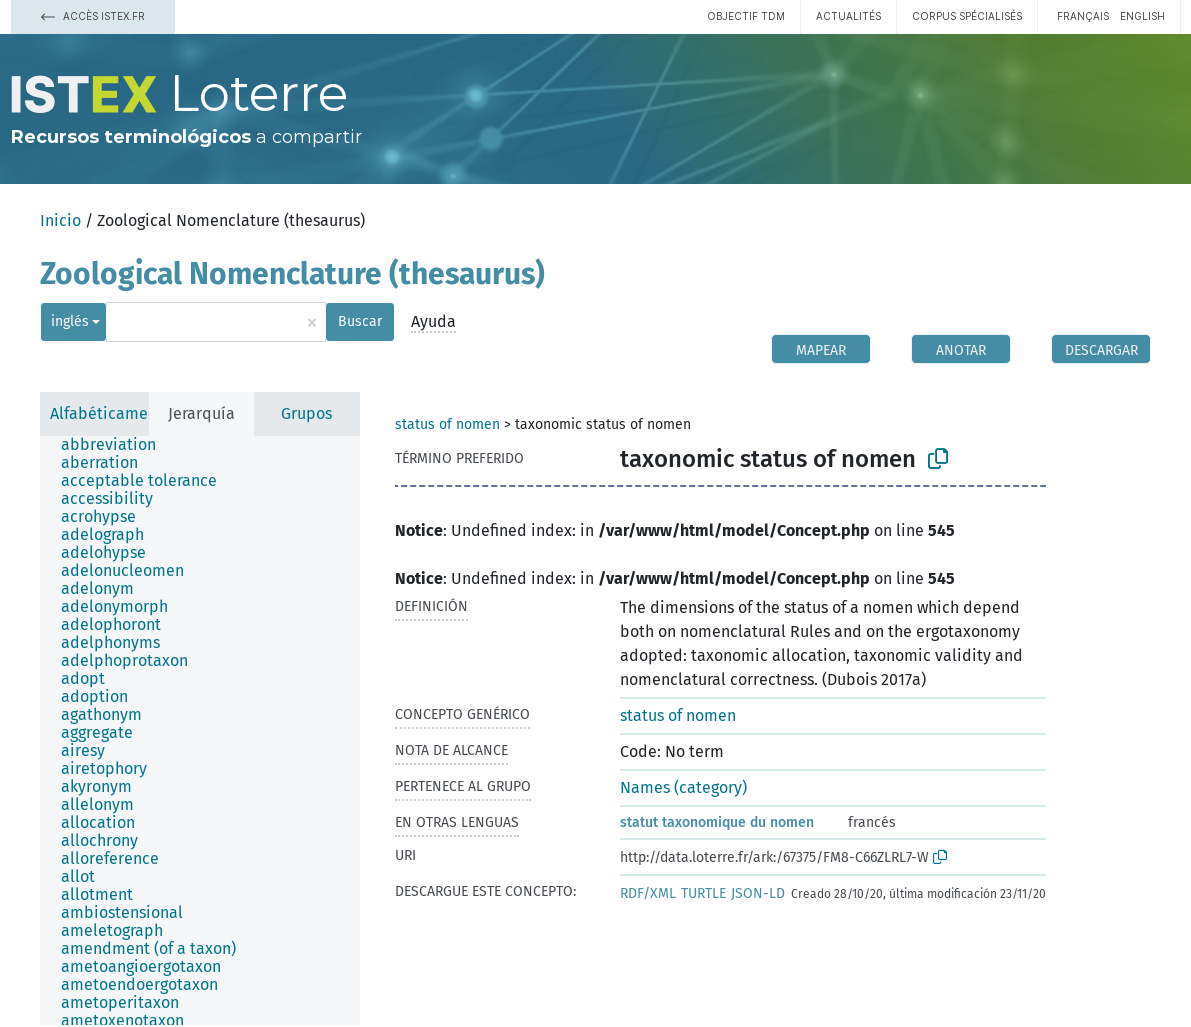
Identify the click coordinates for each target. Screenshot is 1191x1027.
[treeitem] (117, 445)
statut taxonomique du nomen (717, 822)
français (1083, 16)
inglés (70, 321)
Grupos (306, 413)
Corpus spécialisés (967, 16)
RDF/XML (648, 893)
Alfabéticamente (111, 413)
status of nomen (447, 424)
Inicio (60, 220)
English (1142, 16)
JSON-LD (758, 893)
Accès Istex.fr (93, 16)
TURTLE (703, 893)
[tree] (200, 730)
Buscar (360, 321)
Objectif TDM (746, 16)
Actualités (848, 16)
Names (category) (683, 787)
